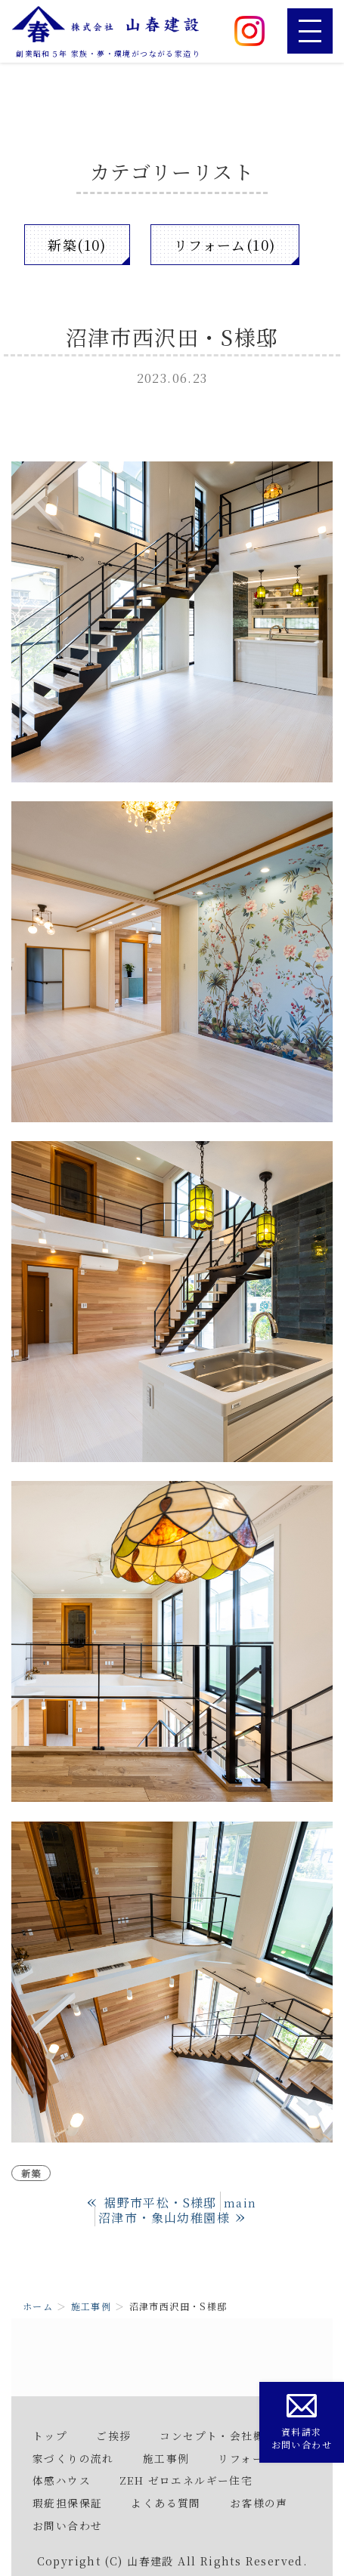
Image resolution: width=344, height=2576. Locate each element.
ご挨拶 (113, 2435)
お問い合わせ (67, 2525)
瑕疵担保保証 (67, 2502)
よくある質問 (165, 2502)
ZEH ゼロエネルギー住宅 (186, 2480)
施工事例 (91, 2306)
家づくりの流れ (73, 2458)
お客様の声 (259, 2502)
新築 (31, 2173)
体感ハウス (62, 2480)
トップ (50, 2435)
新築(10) (77, 245)
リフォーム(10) (225, 245)
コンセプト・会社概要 (218, 2435)
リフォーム (246, 2458)
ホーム (38, 2306)
